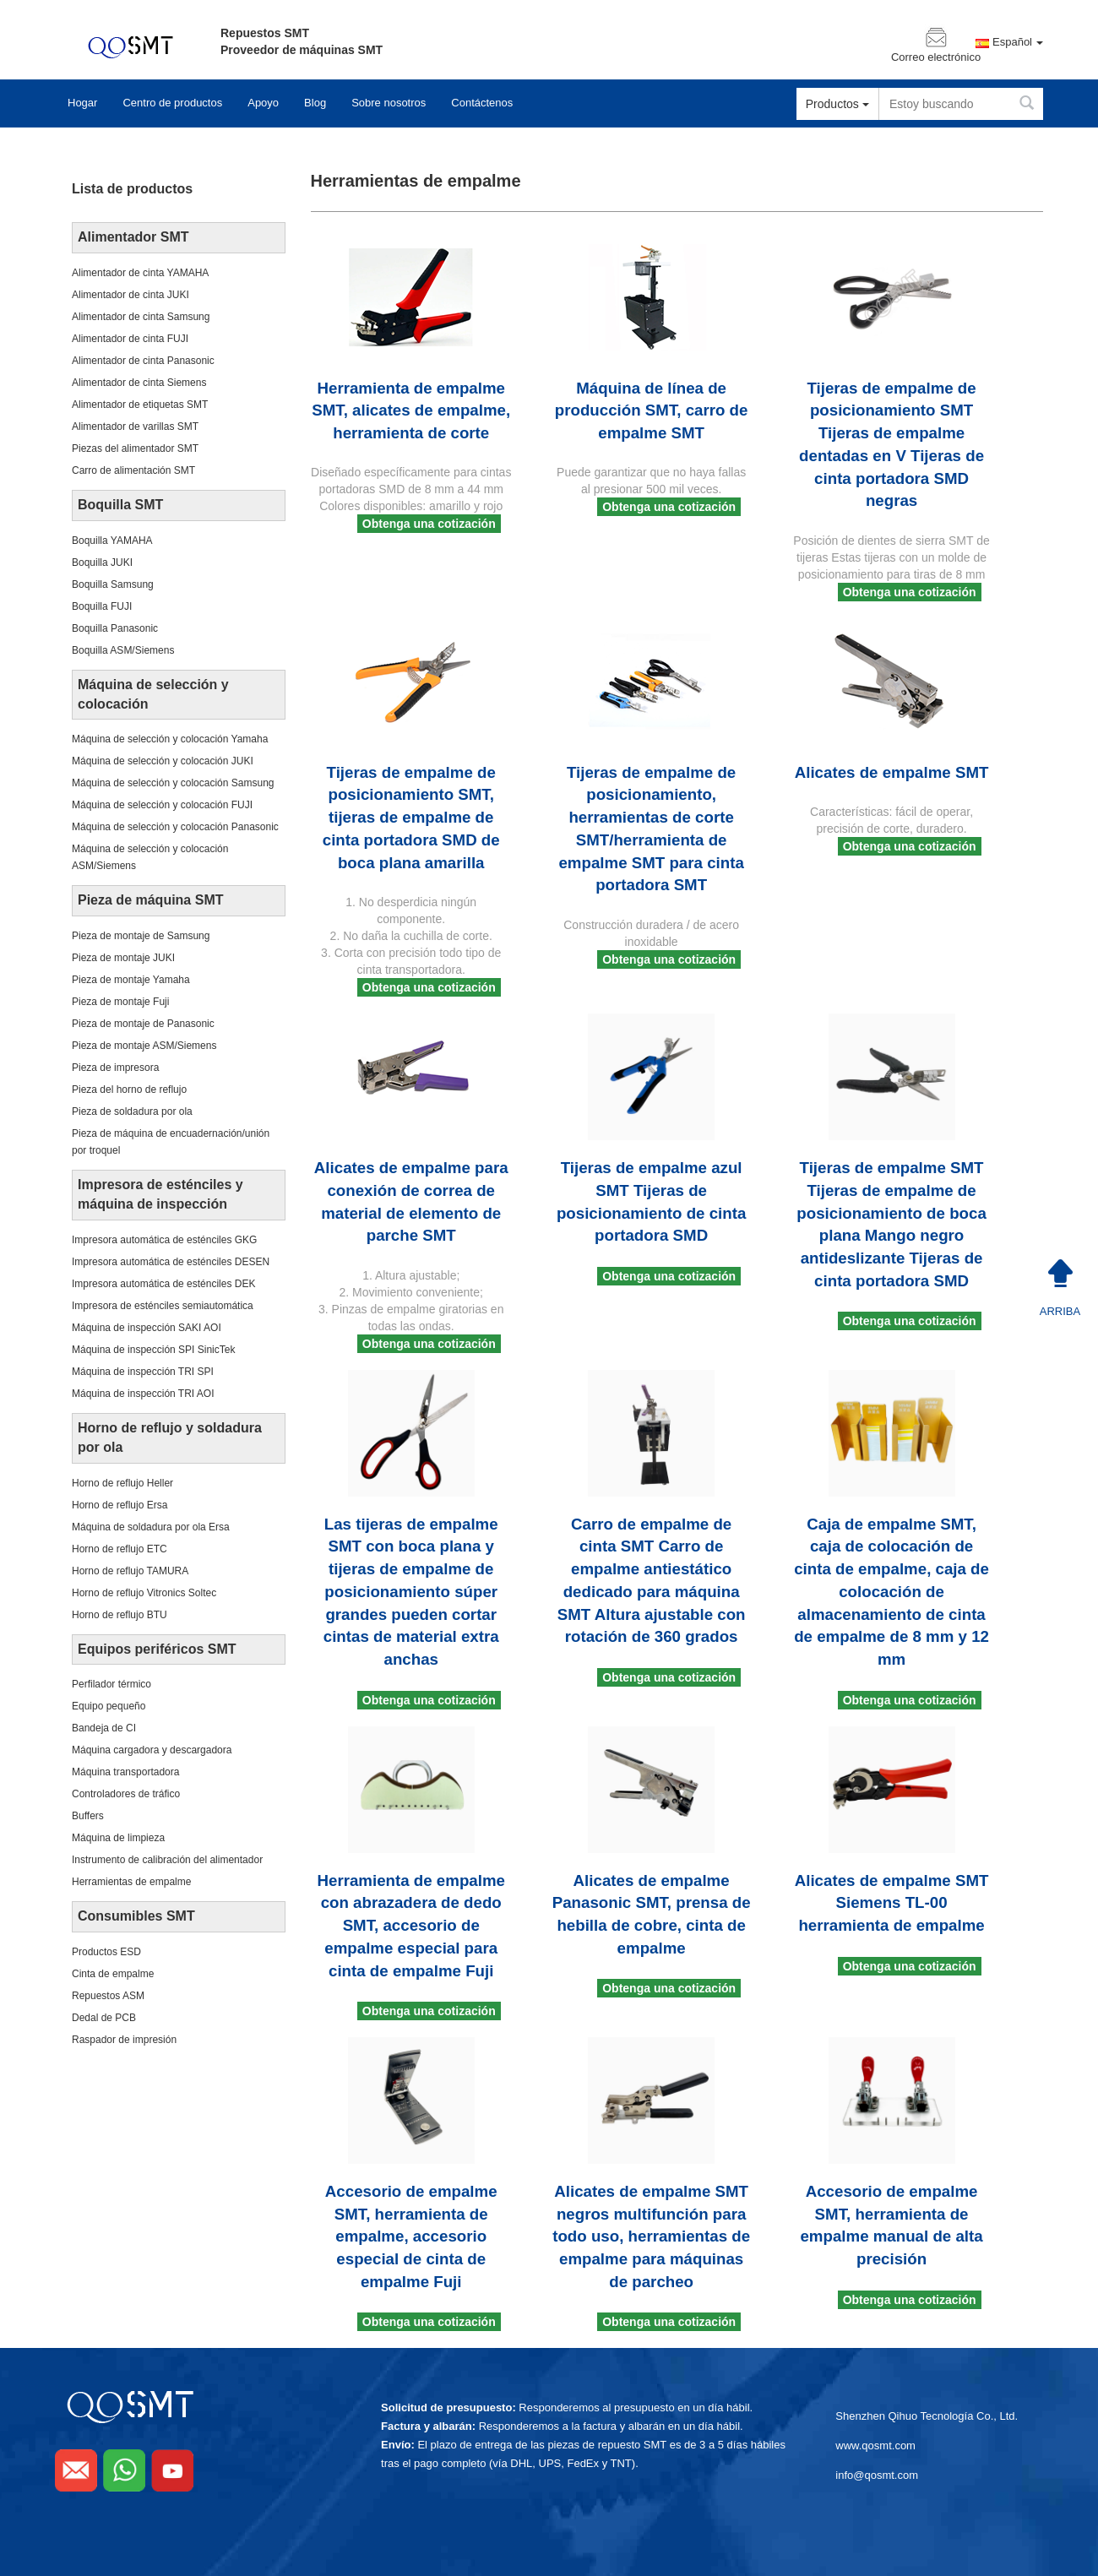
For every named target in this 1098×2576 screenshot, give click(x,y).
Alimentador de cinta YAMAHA (140, 273)
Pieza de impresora (115, 1067)
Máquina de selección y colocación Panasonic (175, 827)
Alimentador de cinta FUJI (130, 339)
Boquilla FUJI (102, 606)
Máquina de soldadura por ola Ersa (151, 1527)
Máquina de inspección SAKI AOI (146, 1328)
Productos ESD (106, 1952)
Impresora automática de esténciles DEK (163, 1284)
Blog (315, 102)
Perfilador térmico (111, 1684)
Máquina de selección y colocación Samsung (173, 783)
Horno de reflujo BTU (119, 1615)
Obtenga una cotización (429, 523)
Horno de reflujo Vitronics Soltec (144, 1593)
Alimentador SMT (133, 237)
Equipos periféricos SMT (157, 1649)
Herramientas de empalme (131, 1882)
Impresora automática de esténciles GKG (164, 1240)
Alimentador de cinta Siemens (139, 383)
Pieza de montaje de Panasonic (143, 1024)
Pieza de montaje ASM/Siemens (144, 1046)
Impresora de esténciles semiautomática (162, 1306)
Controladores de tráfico (126, 1794)
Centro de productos (172, 102)
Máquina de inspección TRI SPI (143, 1372)
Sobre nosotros (388, 102)
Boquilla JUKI (102, 562)
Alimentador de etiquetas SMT (140, 404)
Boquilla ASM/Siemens (123, 650)
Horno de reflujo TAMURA (130, 1571)
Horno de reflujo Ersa (119, 1505)
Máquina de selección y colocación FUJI (162, 805)
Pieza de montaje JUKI (123, 958)
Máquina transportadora (125, 1772)
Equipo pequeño (108, 1706)
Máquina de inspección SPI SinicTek (153, 1350)
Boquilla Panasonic (115, 628)
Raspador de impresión (124, 2040)
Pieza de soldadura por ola (132, 1111)
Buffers (88, 1816)
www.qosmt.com (875, 2445)
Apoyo (263, 102)
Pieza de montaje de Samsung (140, 936)
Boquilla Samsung (113, 584)
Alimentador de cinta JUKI (130, 295)
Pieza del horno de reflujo (129, 1089)
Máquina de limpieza (118, 1838)
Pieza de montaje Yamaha (131, 980)
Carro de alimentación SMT (133, 470)
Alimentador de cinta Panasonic (143, 361)
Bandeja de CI (104, 1728)
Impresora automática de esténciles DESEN (170, 1262)
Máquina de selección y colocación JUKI (162, 761)
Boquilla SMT (120, 504)
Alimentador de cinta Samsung (140, 317)
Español (1017, 42)
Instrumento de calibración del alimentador (167, 1860)
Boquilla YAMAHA (112, 540)
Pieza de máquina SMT (150, 900)
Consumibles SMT (136, 1916)
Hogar (82, 102)
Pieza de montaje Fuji (120, 1002)
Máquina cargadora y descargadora (151, 1750)
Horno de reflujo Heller (122, 1483)
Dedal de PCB (104, 2018)
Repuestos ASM (108, 1996)
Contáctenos (482, 102)
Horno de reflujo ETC (119, 1549)
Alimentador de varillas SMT (135, 426)
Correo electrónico (936, 57)
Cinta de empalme (113, 1974)
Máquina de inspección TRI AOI (143, 1393)
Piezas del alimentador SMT (135, 448)
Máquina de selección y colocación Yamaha (170, 739)
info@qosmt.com (876, 2475)
